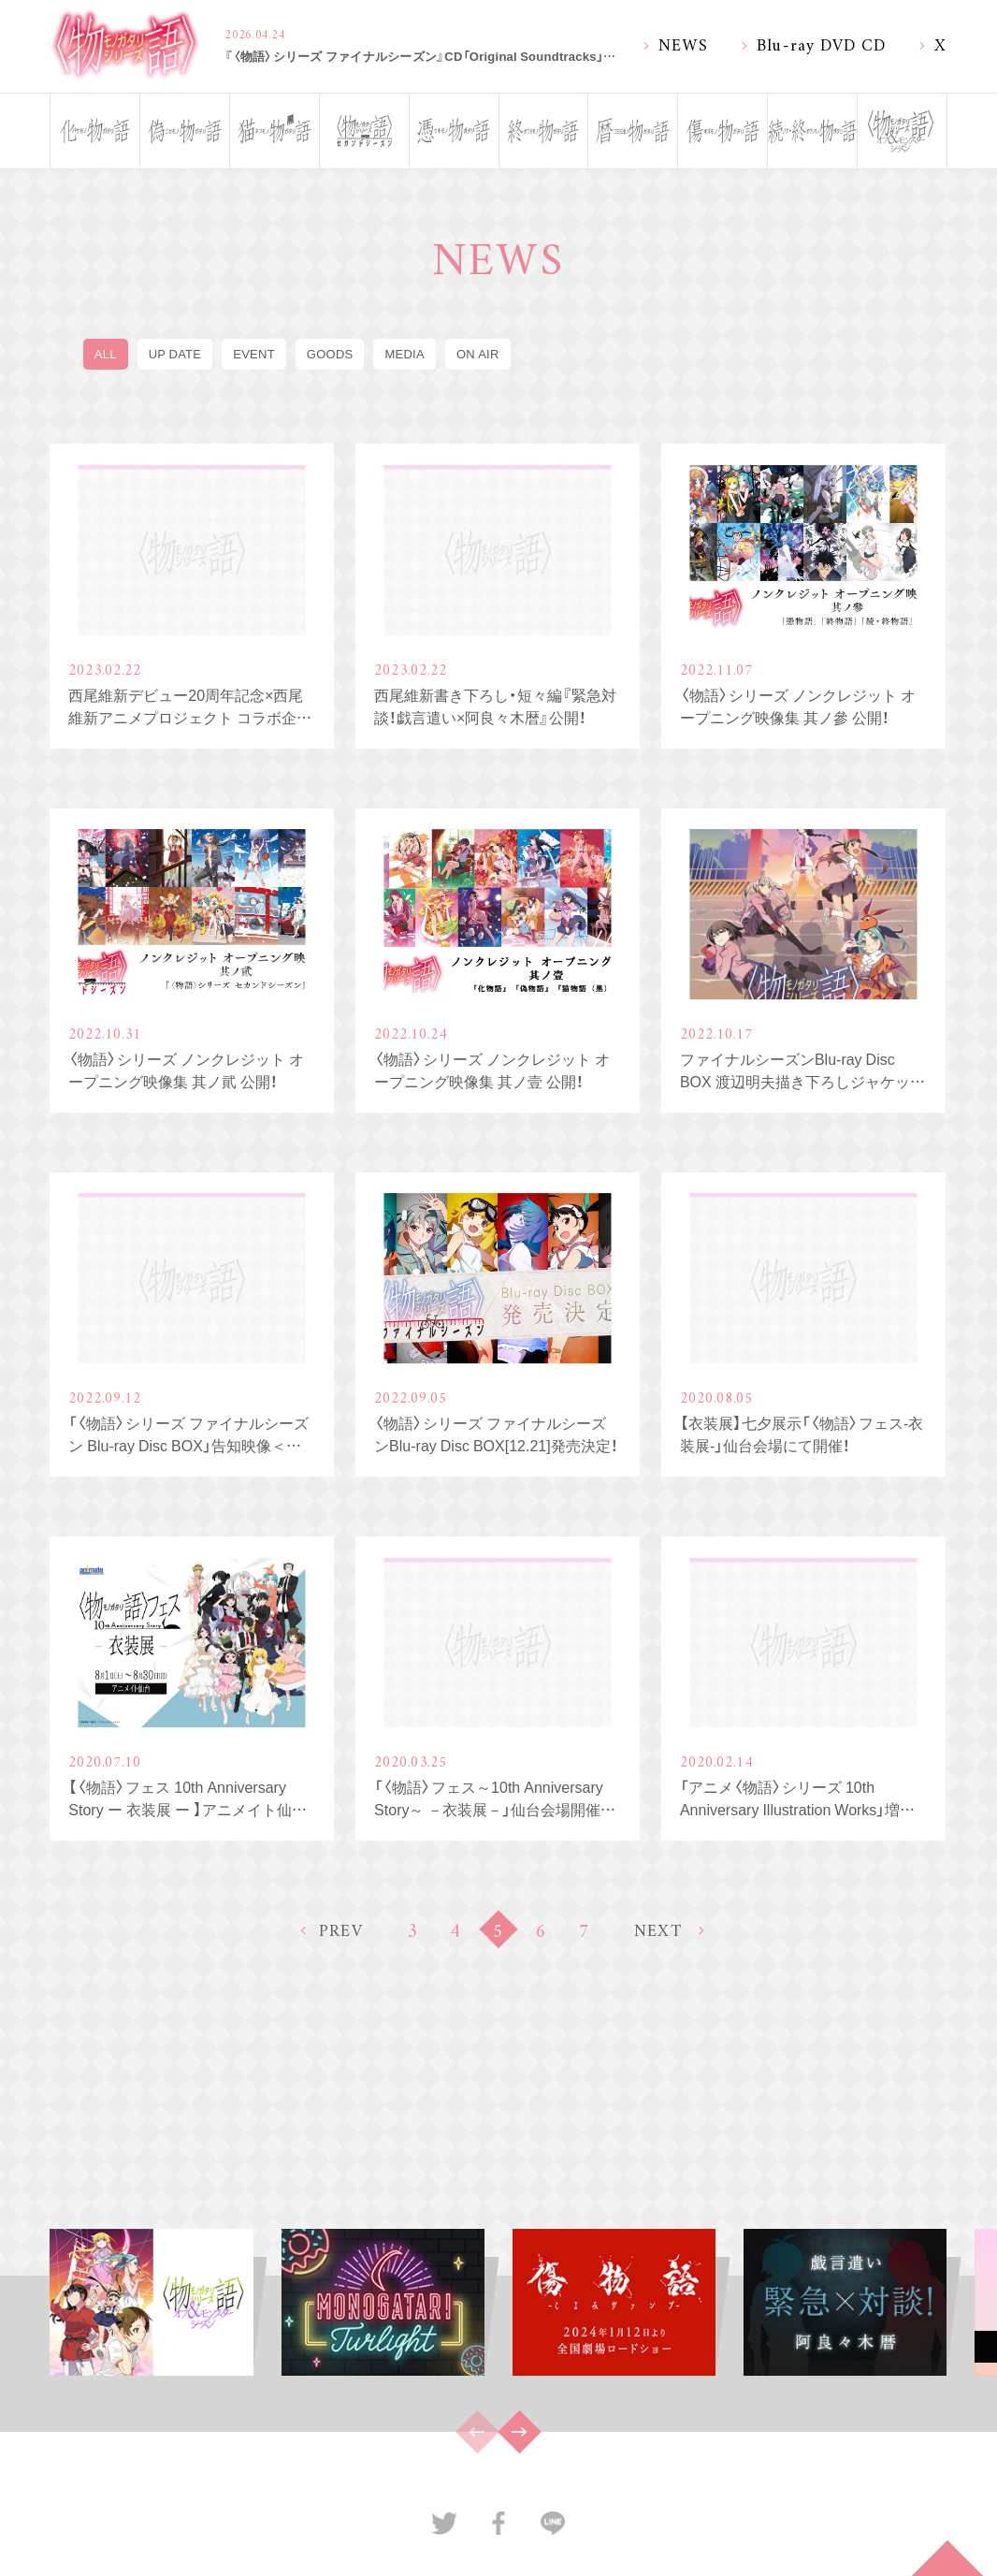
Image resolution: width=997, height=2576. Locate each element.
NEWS (683, 43)
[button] (519, 2431)
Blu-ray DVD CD (822, 43)
